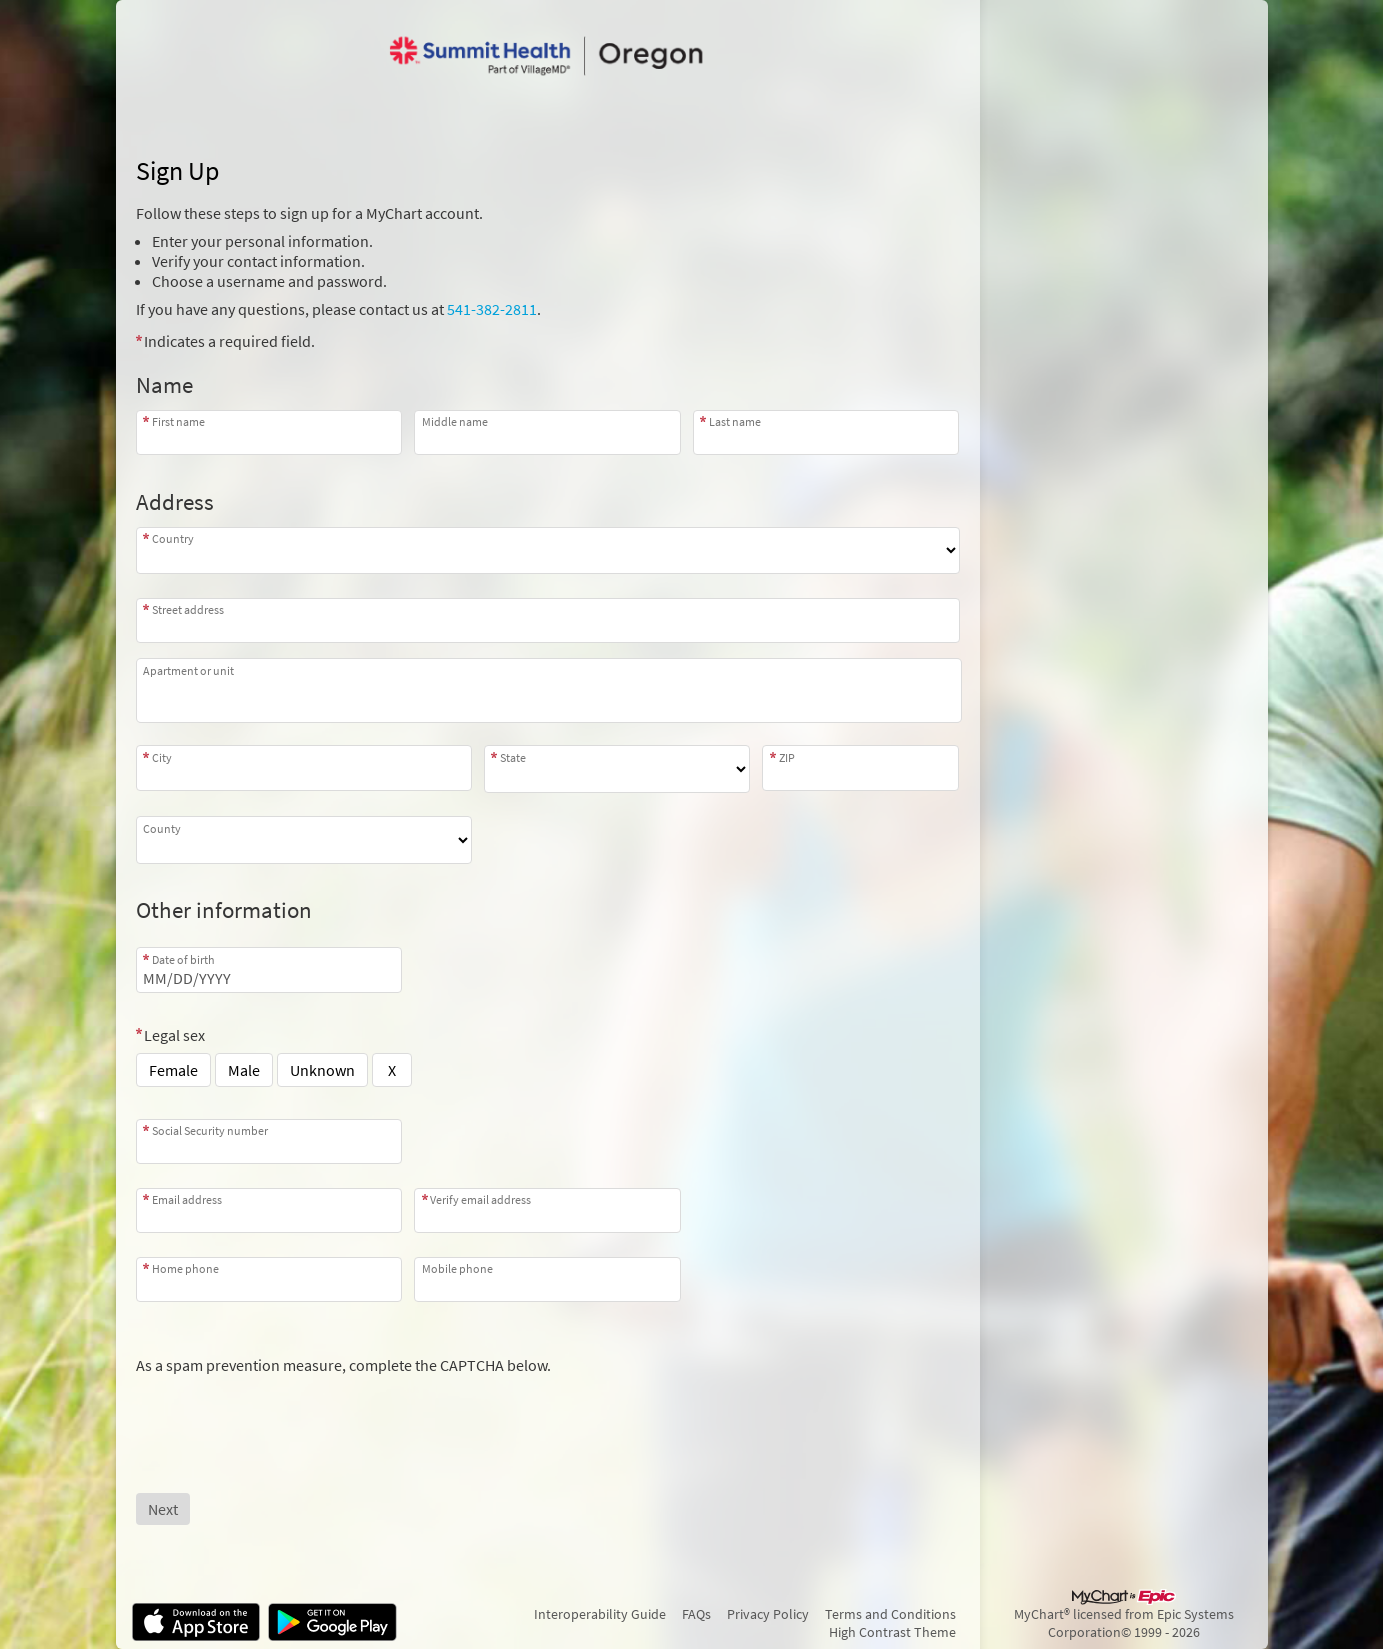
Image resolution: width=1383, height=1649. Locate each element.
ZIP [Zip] (787, 757)
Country (173, 538)
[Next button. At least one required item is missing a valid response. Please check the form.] (163, 1509)
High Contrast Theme (892, 1632)
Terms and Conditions (890, 1614)
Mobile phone (457, 1268)
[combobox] (548, 620)
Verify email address (480, 1199)
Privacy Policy (768, 1614)
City (162, 757)
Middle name (455, 421)
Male (244, 1070)
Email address (187, 1199)
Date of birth (183, 959)
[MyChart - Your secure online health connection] (547, 56)
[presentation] (288, 1414)
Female (173, 1070)
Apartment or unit (188, 670)
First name (178, 421)
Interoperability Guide (600, 1614)
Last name (735, 421)
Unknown (322, 1070)
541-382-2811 (492, 309)
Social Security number (210, 1130)
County (162, 828)
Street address (188, 609)
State (513, 757)
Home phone (185, 1268)
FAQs (696, 1614)
